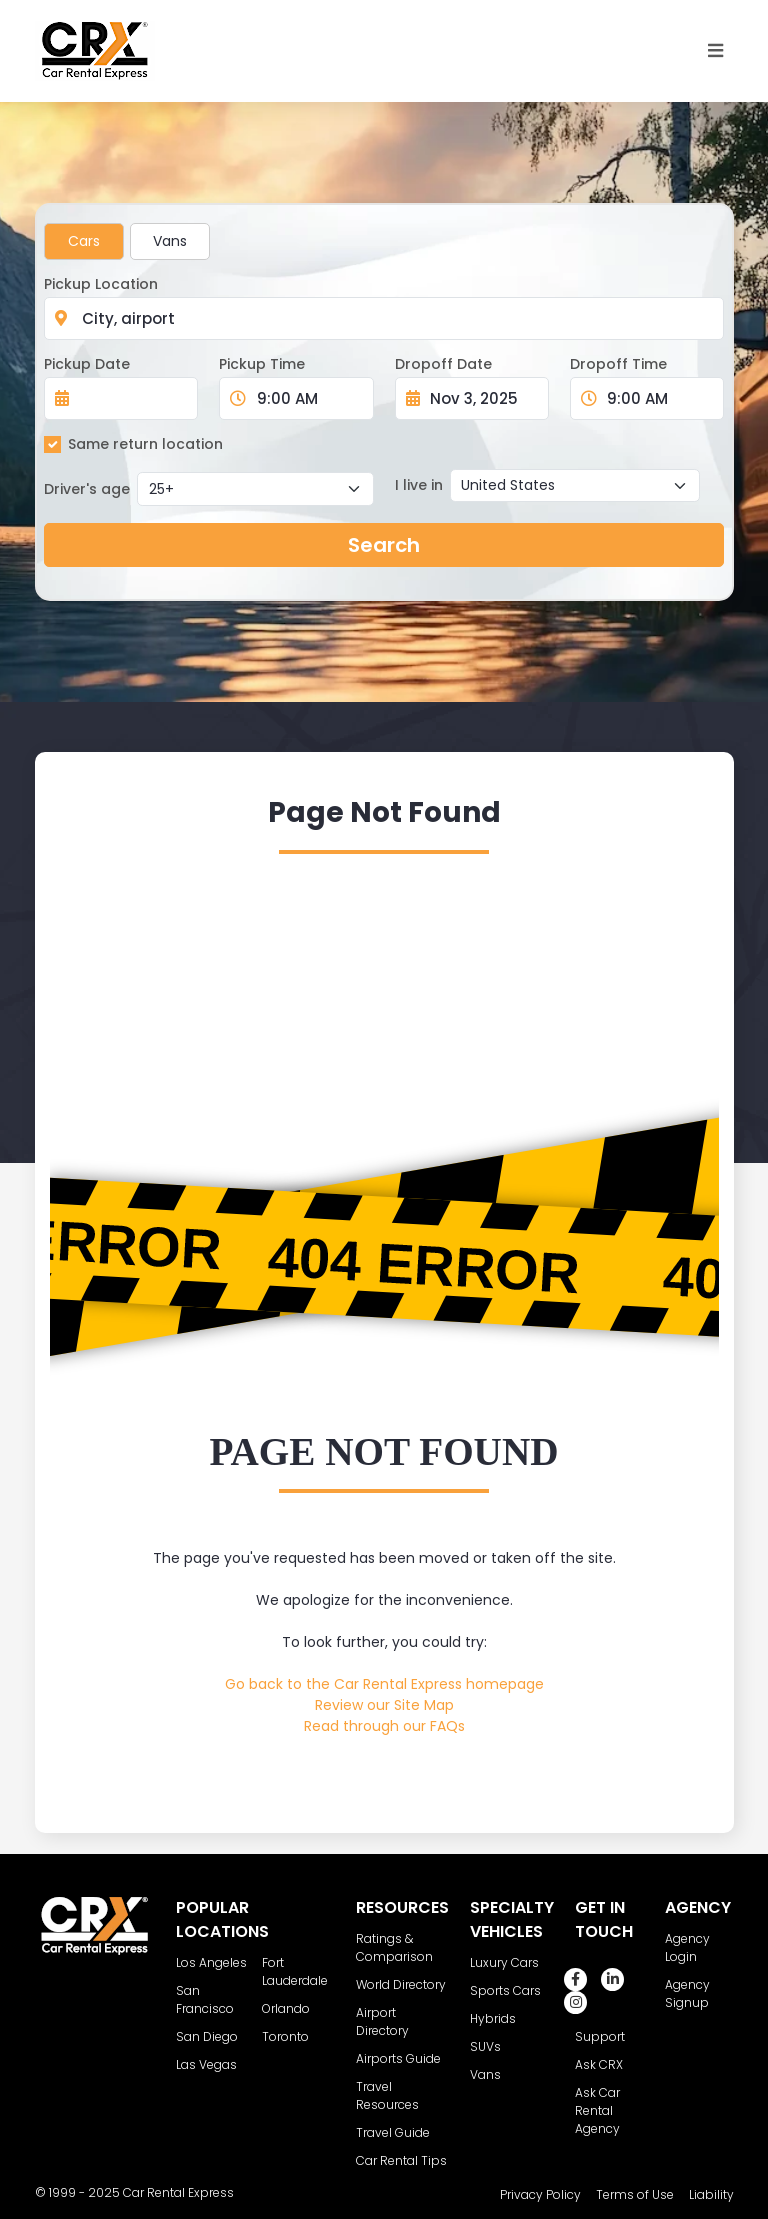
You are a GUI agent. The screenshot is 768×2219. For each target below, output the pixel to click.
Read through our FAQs (384, 1726)
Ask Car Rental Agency (597, 2110)
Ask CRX (599, 2064)
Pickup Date (87, 364)
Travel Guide (393, 2132)
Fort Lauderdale (295, 1971)
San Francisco (205, 1999)
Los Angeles (211, 1962)
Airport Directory (382, 2021)
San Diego (207, 2036)
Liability (711, 2194)
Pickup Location (101, 284)
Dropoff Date (443, 364)
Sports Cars (505, 1990)
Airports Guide (398, 2058)
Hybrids (493, 2018)
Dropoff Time (618, 364)
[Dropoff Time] (659, 398)
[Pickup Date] (132, 398)
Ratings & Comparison (394, 1947)
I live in (419, 485)
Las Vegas (206, 2064)
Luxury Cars (504, 1962)
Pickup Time (262, 364)
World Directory (401, 1984)
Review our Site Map (384, 1705)
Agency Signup (687, 1993)
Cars (84, 241)
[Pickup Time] (308, 398)
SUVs (485, 2046)
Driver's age (87, 489)
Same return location (145, 444)
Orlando (286, 2008)
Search (384, 545)
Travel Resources (387, 2095)
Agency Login (687, 1947)
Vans (170, 241)
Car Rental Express (178, 2192)
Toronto (285, 2036)
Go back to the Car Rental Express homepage (384, 1684)
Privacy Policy (540, 2194)
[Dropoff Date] (483, 398)
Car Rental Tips (401, 2160)
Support (600, 2036)
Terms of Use (635, 2194)
